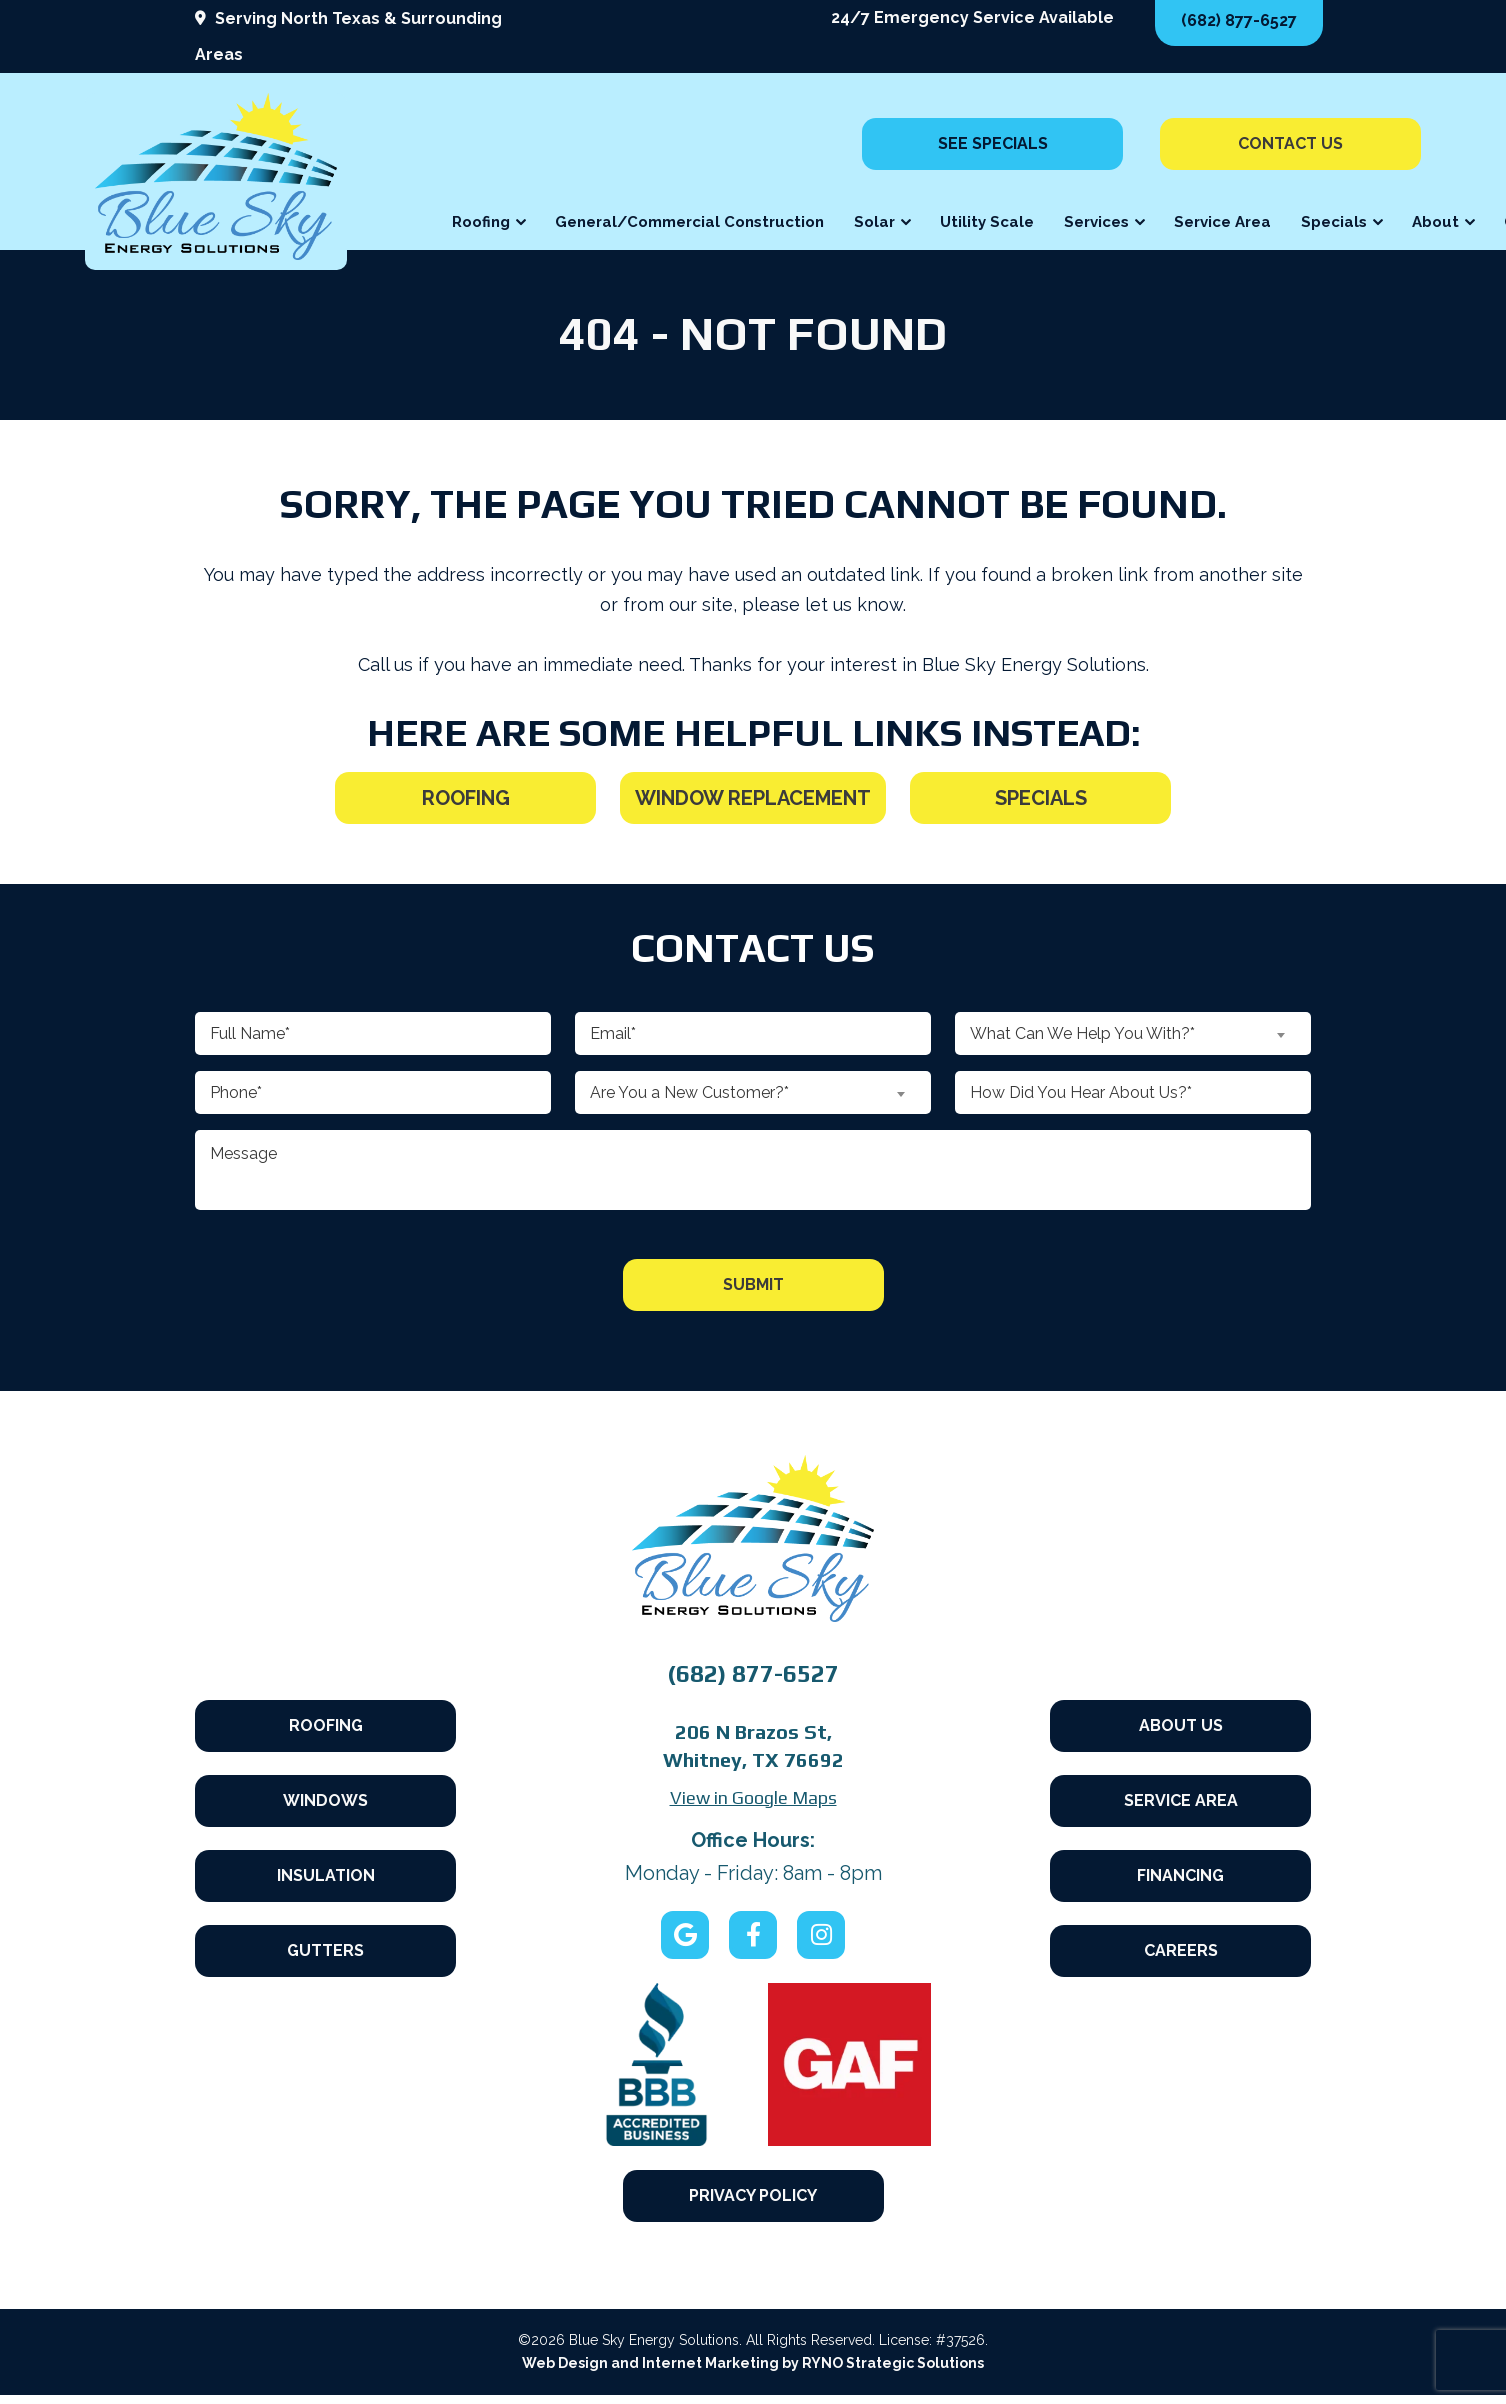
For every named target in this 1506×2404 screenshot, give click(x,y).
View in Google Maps (753, 1797)
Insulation (326, 1879)
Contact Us (1290, 143)
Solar (874, 222)
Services (1096, 222)
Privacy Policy (753, 2195)
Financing (1180, 1879)
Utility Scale (987, 222)
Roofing (481, 222)
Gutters (325, 1963)
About (1435, 222)
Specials (1334, 222)
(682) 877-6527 (1239, 20)
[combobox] (753, 1092)
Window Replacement (753, 798)
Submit (753, 1284)
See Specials (993, 143)
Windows (325, 1795)
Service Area (1222, 222)
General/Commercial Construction (689, 222)
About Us (1181, 1711)
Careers (1181, 1963)
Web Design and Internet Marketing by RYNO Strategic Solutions (753, 2372)
